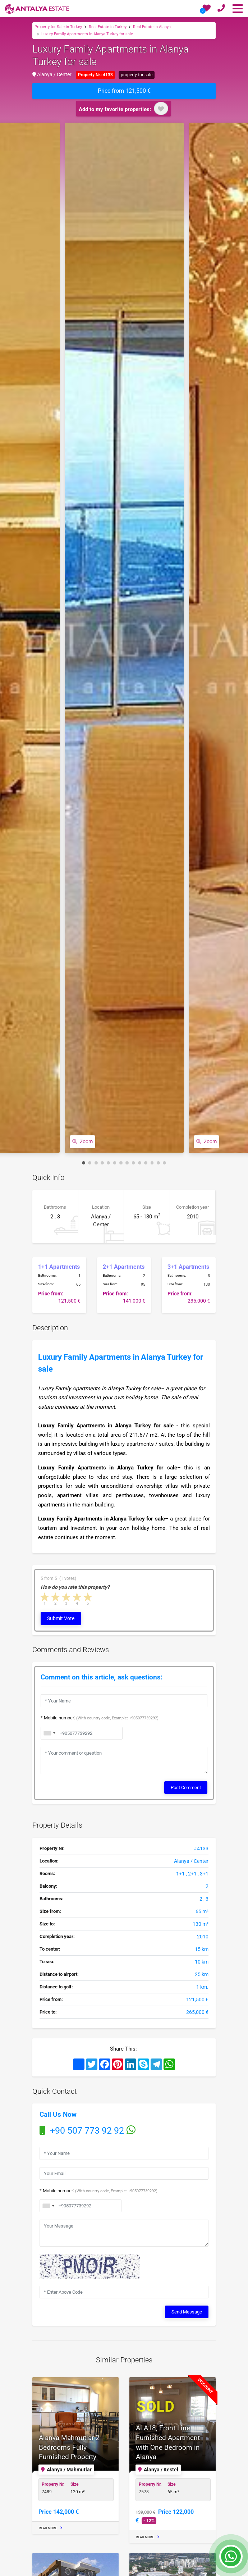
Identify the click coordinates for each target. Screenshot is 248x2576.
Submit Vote (60, 1617)
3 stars (66, 1596)
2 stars (55, 1596)
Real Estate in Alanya (152, 26)
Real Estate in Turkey (108, 26)
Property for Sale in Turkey (58, 26)
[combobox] (48, 2202)
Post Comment (186, 1785)
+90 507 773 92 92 (88, 2128)
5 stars (88, 1596)
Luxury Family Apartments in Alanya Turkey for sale (87, 33)
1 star (45, 1596)
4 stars (77, 1596)
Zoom (81, 1141)
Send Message (186, 2306)
